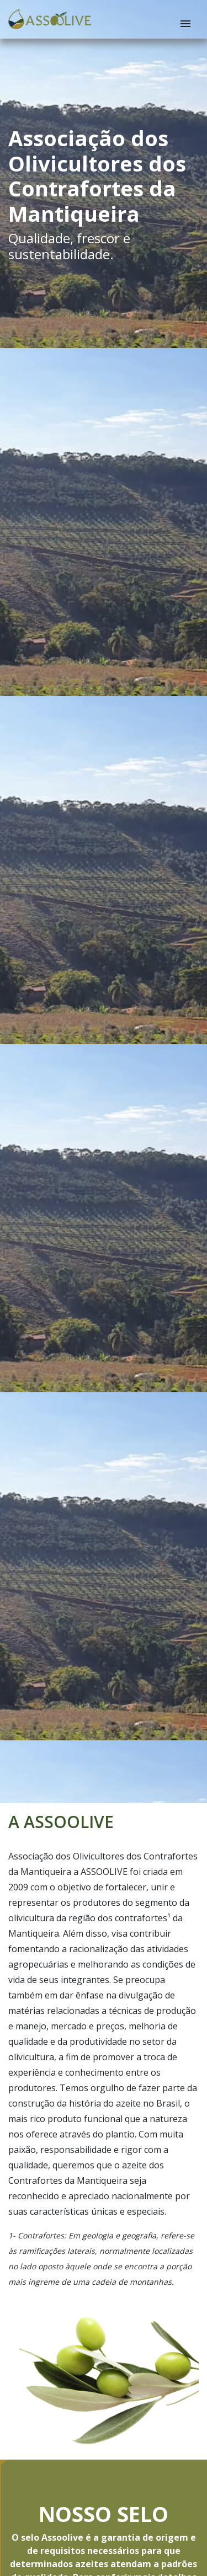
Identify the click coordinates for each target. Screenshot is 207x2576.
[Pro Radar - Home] (49, 19)
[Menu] (185, 23)
